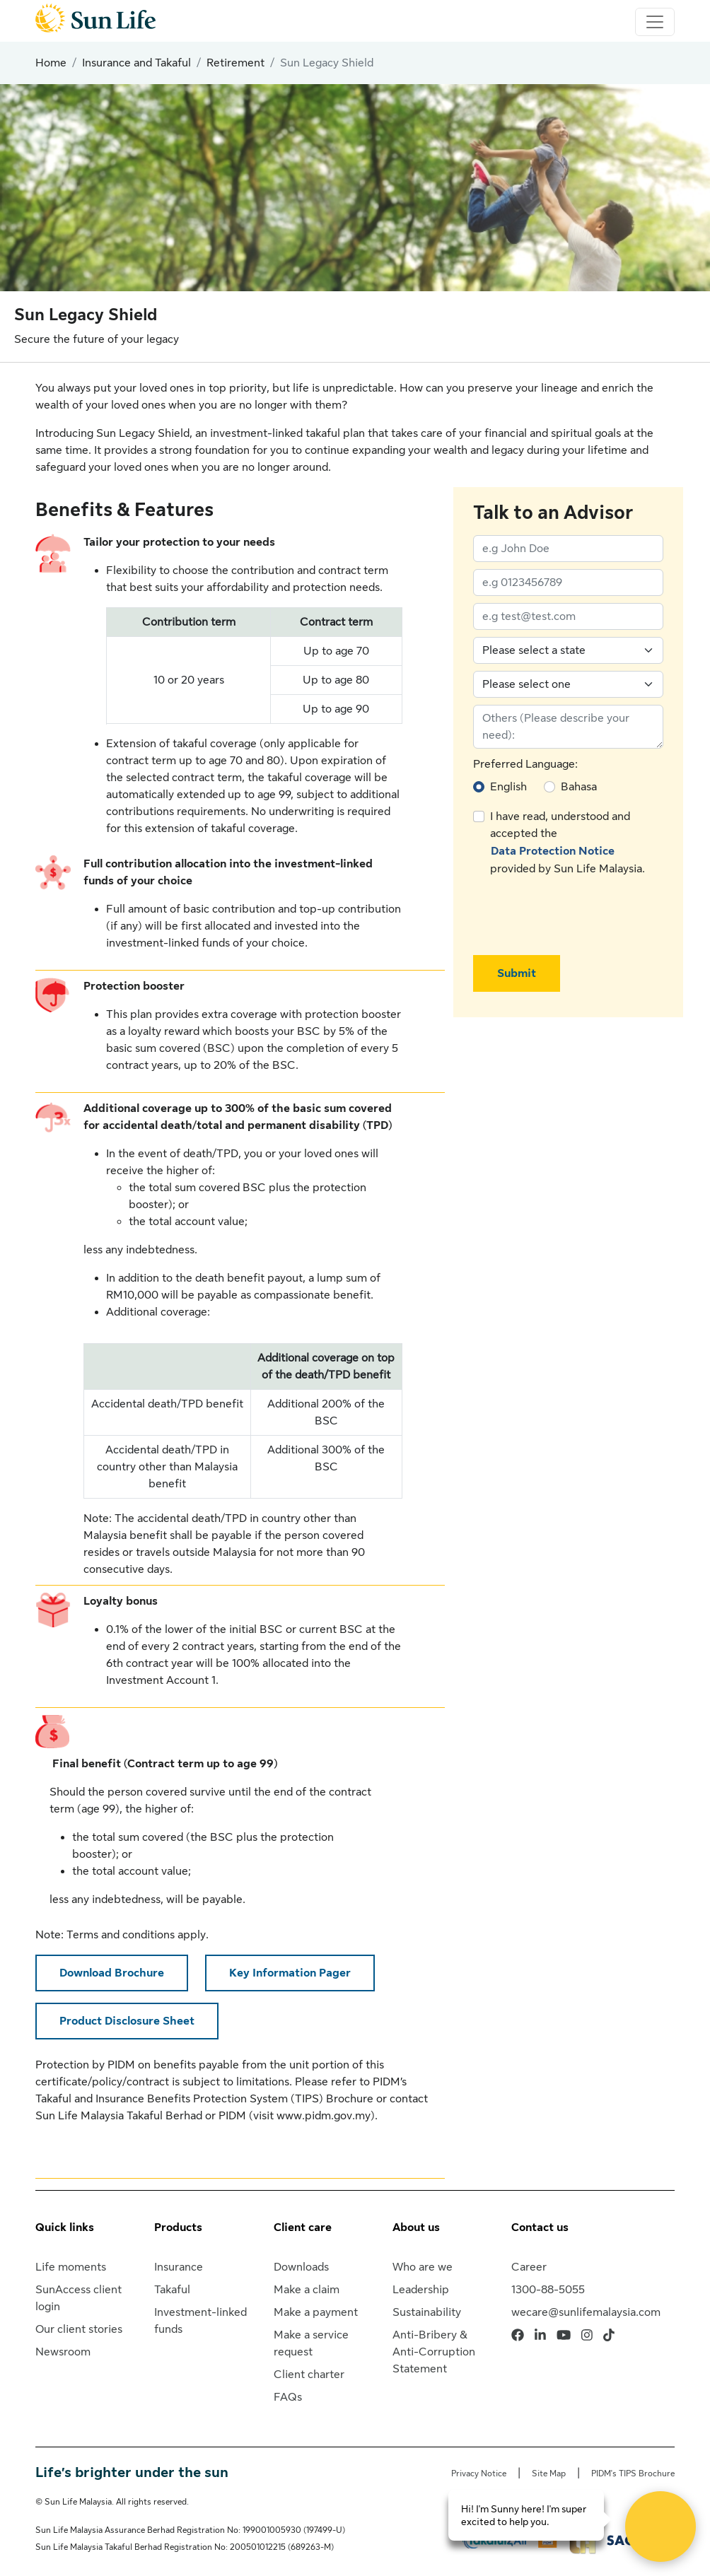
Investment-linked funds (200, 2321)
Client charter (309, 2374)
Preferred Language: (525, 764)
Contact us (540, 2227)
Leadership (420, 2289)
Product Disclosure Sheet (126, 2021)
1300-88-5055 (548, 2289)
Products (178, 2227)
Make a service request (311, 2343)
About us (416, 2227)
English (508, 786)
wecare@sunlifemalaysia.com (585, 2312)
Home (50, 63)
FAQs (288, 2397)
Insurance (178, 2267)
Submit (516, 973)
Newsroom (63, 2352)
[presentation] (580, 916)
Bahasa (579, 786)
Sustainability (426, 2312)
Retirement (235, 63)
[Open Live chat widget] (660, 2526)
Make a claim (306, 2289)
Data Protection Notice (553, 851)
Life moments (70, 2267)
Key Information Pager (290, 1973)
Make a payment (316, 2312)
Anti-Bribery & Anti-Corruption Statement (433, 2352)
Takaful (172, 2289)
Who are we (422, 2267)
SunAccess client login (78, 2298)
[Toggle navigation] (655, 22)
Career (529, 2267)
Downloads (301, 2267)
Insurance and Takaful (136, 63)
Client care (303, 2227)
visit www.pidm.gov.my (312, 2115)
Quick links (64, 2227)
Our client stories (78, 2329)
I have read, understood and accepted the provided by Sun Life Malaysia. (567, 842)
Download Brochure (111, 1973)
